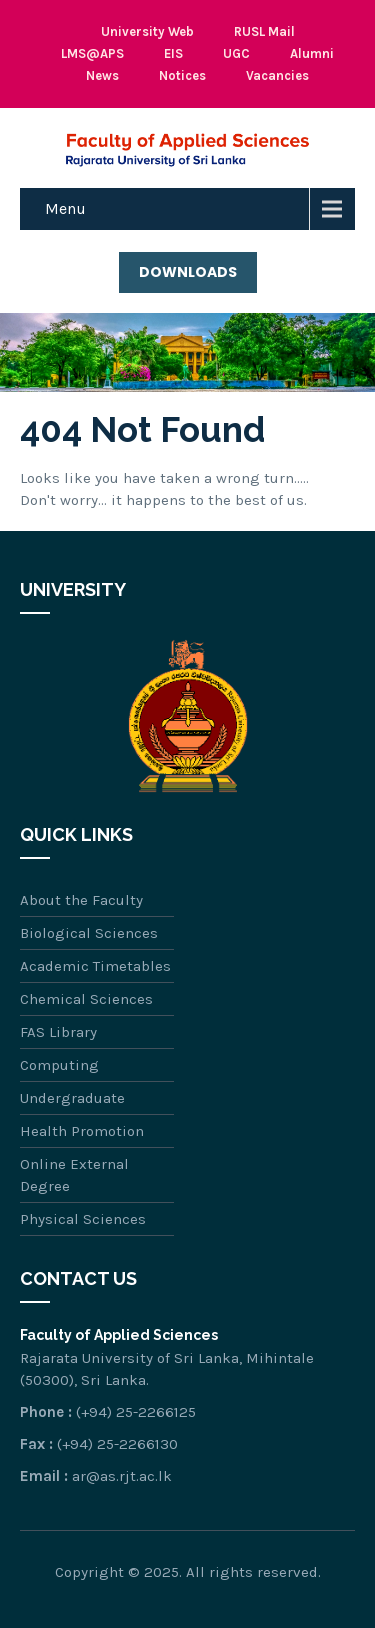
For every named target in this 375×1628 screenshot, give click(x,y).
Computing (59, 1065)
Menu (65, 208)
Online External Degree (74, 1175)
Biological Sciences (89, 933)
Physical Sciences (83, 1219)
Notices (182, 75)
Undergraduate (72, 1098)
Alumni (312, 53)
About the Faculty (81, 900)
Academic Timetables (95, 966)
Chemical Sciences (86, 999)
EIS (173, 53)
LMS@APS (92, 53)
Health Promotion (82, 1131)
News (102, 75)
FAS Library (58, 1032)
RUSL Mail (264, 31)
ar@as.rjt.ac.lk (122, 1476)
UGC (236, 53)
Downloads (188, 272)
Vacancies (277, 75)
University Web (147, 31)
